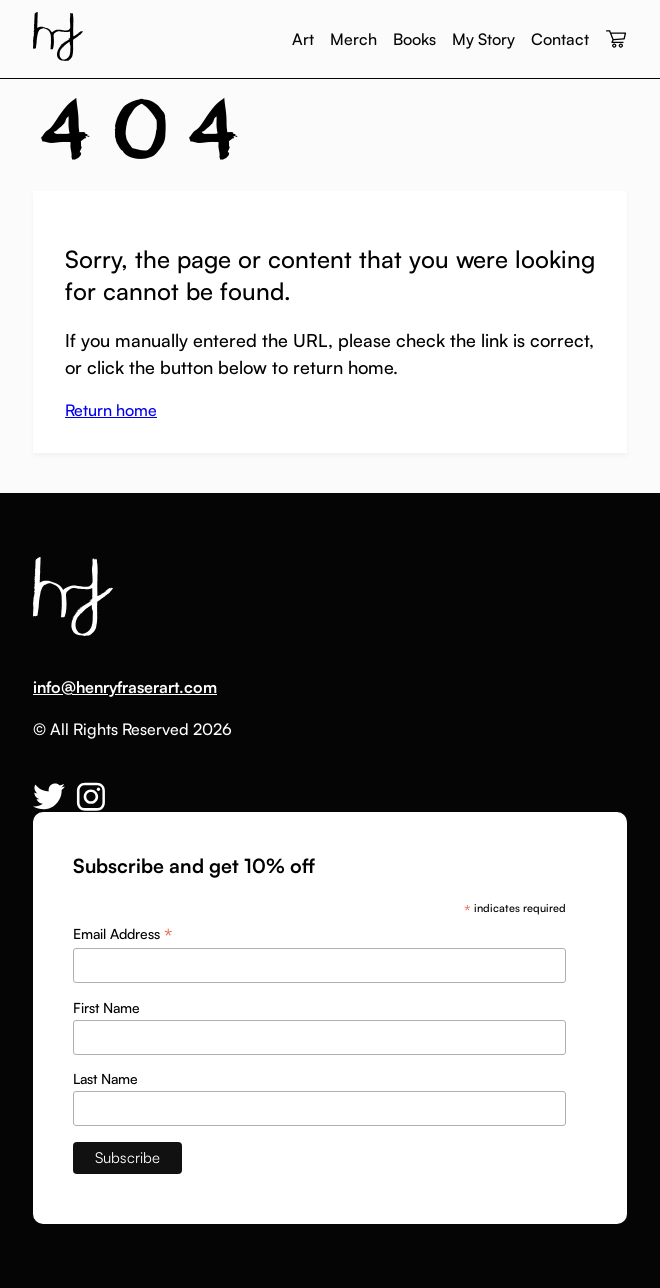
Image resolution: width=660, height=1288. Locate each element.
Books (414, 39)
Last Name (105, 1078)
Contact (560, 39)
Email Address (122, 934)
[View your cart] (616, 40)
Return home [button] (111, 410)
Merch (353, 39)
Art (303, 39)
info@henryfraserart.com (125, 687)
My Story (483, 39)
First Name (106, 1007)
